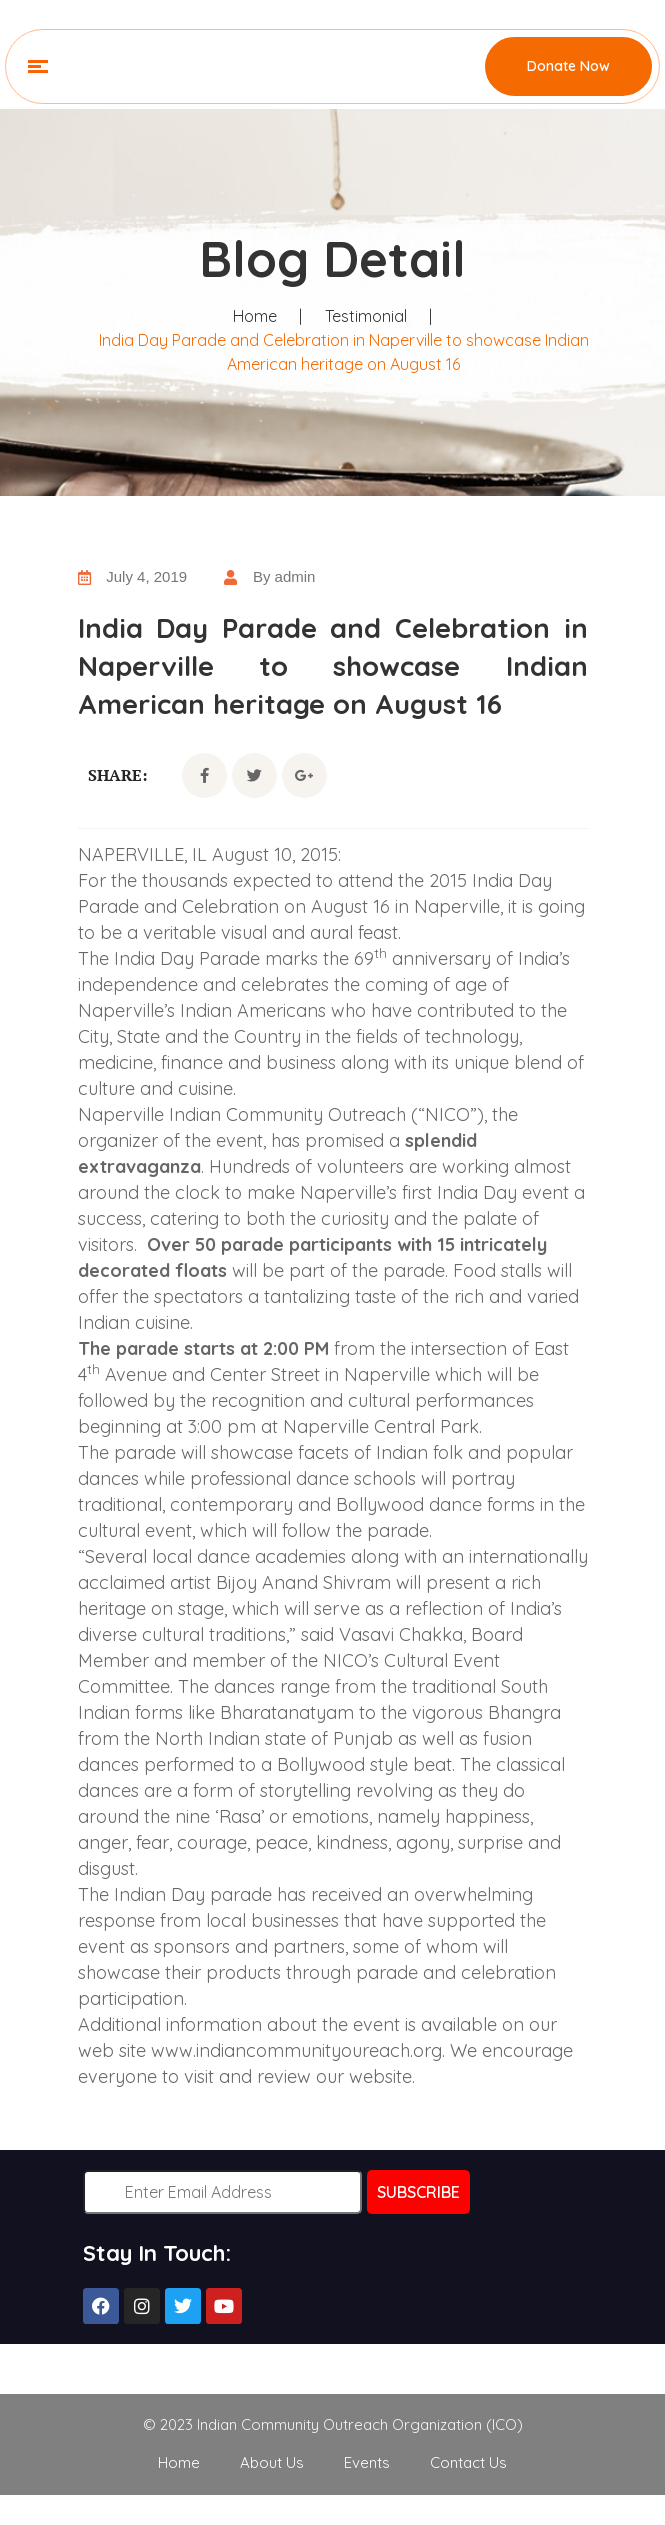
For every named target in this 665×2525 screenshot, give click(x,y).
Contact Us (468, 2462)
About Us (272, 2462)
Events (367, 2462)
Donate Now (568, 66)
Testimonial (366, 316)
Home (255, 316)
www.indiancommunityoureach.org (296, 2050)
